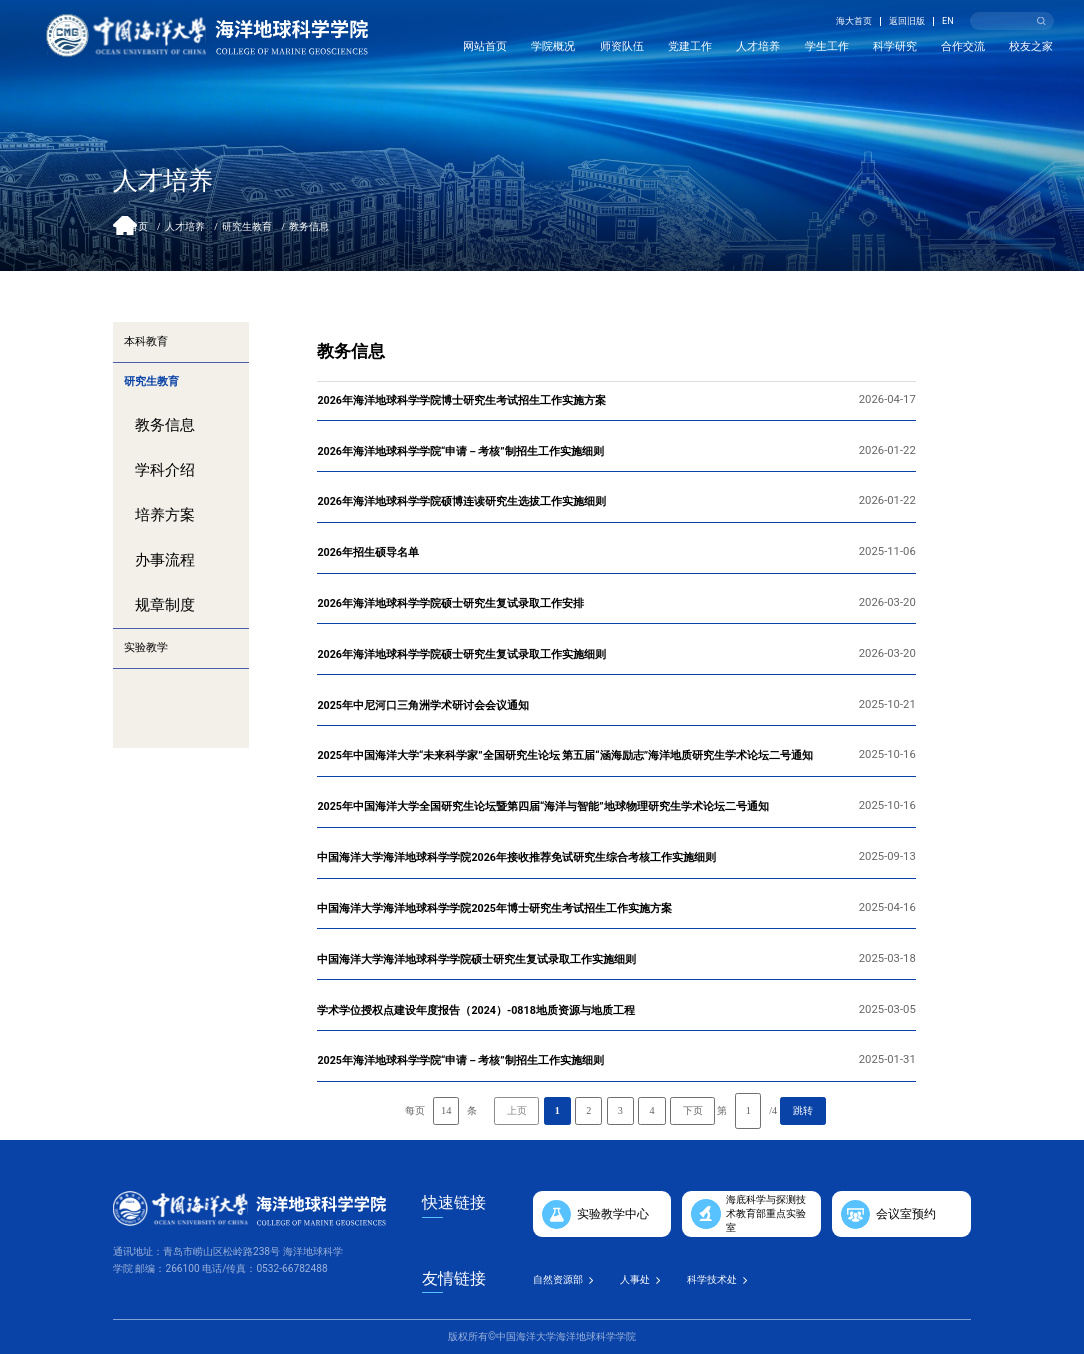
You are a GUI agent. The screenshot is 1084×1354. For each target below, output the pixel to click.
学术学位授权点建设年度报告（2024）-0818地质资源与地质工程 (475, 1010)
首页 (138, 226)
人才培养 (758, 46)
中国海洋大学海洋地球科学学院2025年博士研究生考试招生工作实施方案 (494, 908)
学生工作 (827, 46)
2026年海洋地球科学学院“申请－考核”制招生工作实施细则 (460, 451)
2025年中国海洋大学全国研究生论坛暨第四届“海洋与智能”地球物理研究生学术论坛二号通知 (542, 806)
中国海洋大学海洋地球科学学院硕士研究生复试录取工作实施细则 (476, 959)
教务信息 (309, 226)
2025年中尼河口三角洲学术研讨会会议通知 (423, 705)
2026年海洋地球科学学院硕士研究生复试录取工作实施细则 (461, 654)
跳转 (803, 1110)
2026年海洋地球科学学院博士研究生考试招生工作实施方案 (461, 400)
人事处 (635, 1279)
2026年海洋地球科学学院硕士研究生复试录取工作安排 (450, 603)
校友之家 (1031, 46)
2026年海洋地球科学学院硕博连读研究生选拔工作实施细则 (461, 501)
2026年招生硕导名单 (368, 552)
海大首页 (854, 21)
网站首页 (485, 46)
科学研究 (895, 46)
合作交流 (963, 46)
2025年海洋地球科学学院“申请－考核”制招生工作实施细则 (460, 1060)
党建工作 (690, 46)
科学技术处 (712, 1279)
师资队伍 (622, 46)
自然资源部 (558, 1279)
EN (948, 21)
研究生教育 (247, 226)
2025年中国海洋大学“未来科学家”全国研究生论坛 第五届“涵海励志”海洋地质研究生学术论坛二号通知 (565, 755)
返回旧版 (907, 21)
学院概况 (553, 46)
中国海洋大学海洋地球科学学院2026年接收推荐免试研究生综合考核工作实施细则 (516, 857)
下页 (693, 1110)
